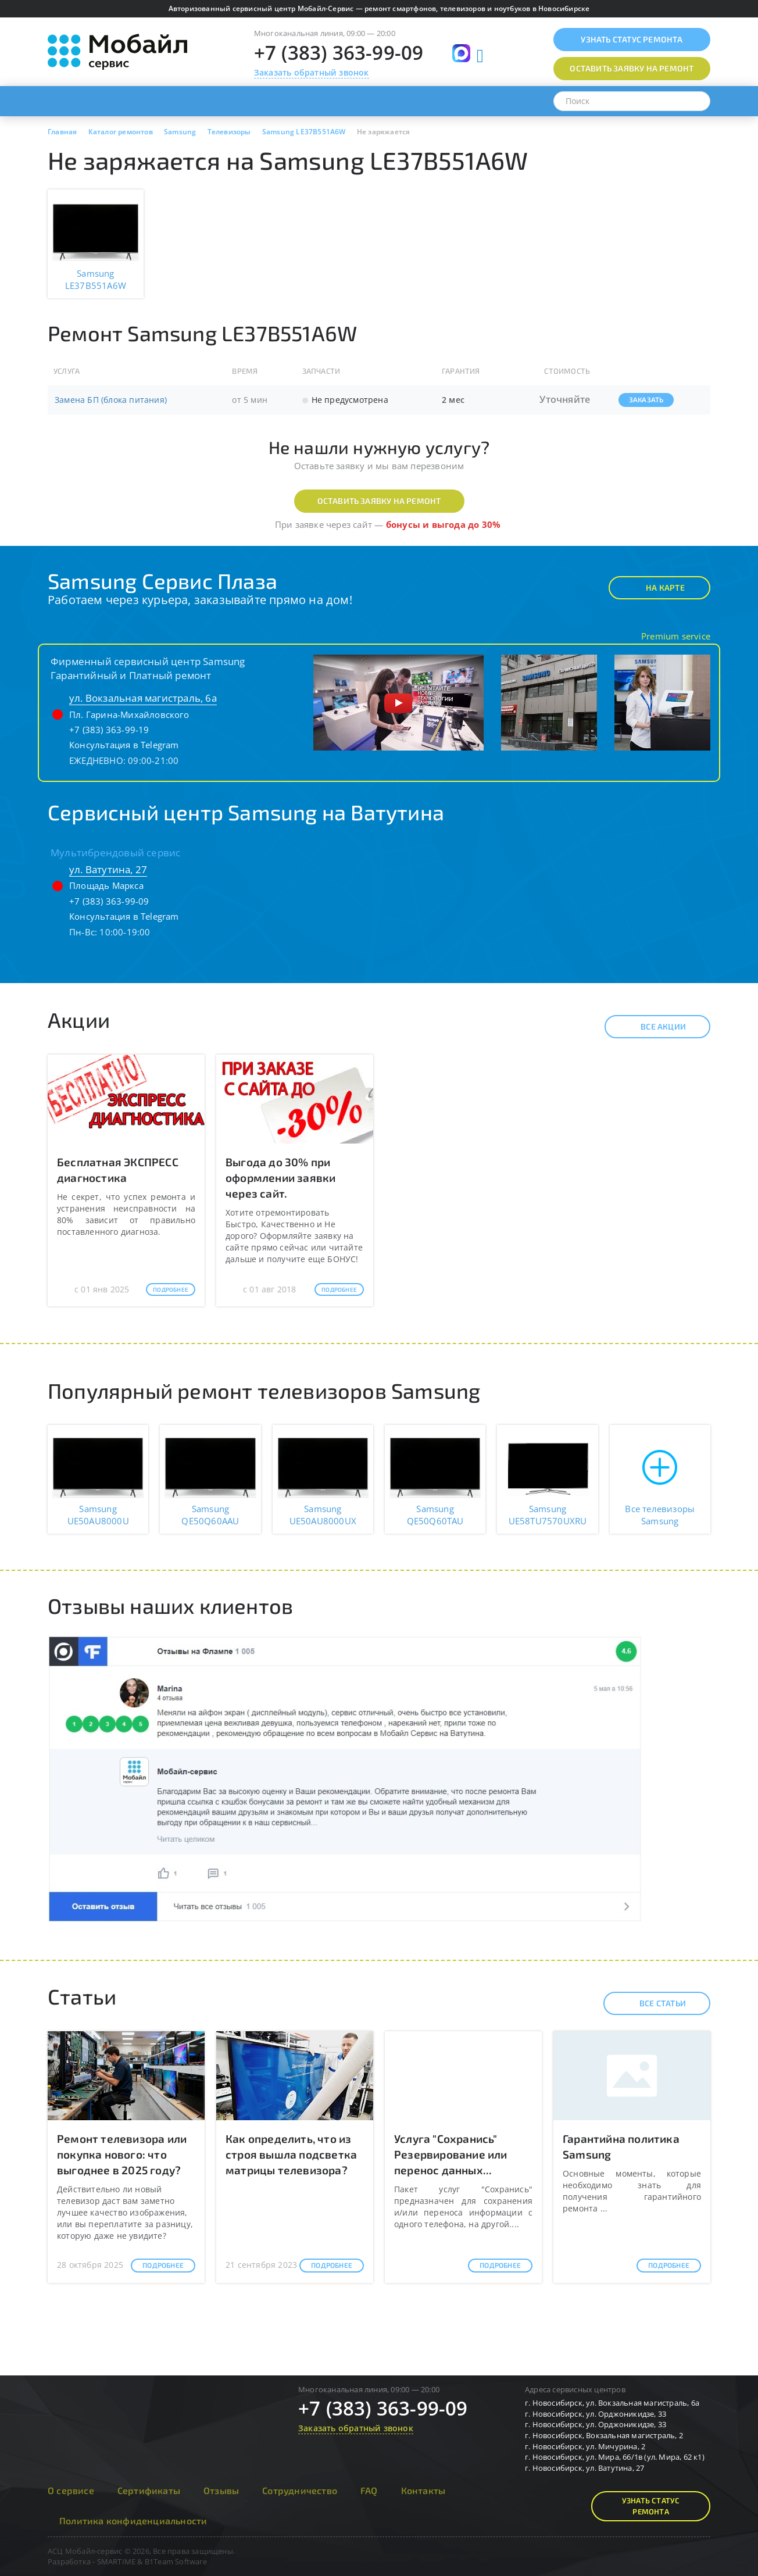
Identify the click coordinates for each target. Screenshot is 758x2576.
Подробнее (170, 1289)
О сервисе (71, 2490)
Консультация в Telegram (124, 745)
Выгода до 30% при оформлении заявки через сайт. (280, 1177)
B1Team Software (176, 2561)
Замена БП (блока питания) (111, 399)
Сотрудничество (299, 2490)
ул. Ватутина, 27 (108, 869)
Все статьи (652, 2003)
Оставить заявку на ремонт (379, 501)
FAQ (369, 2490)
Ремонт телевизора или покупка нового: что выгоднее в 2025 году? (122, 2154)
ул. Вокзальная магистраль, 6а (143, 698)
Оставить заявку (631, 68)
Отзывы (221, 2490)
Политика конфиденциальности (133, 2520)
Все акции (653, 1027)
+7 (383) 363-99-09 (339, 53)
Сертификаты (148, 2490)
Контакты (423, 2490)
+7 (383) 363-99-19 (109, 729)
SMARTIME (116, 2561)
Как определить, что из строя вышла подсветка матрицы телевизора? (291, 2154)
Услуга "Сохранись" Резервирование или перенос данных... (450, 2154)
